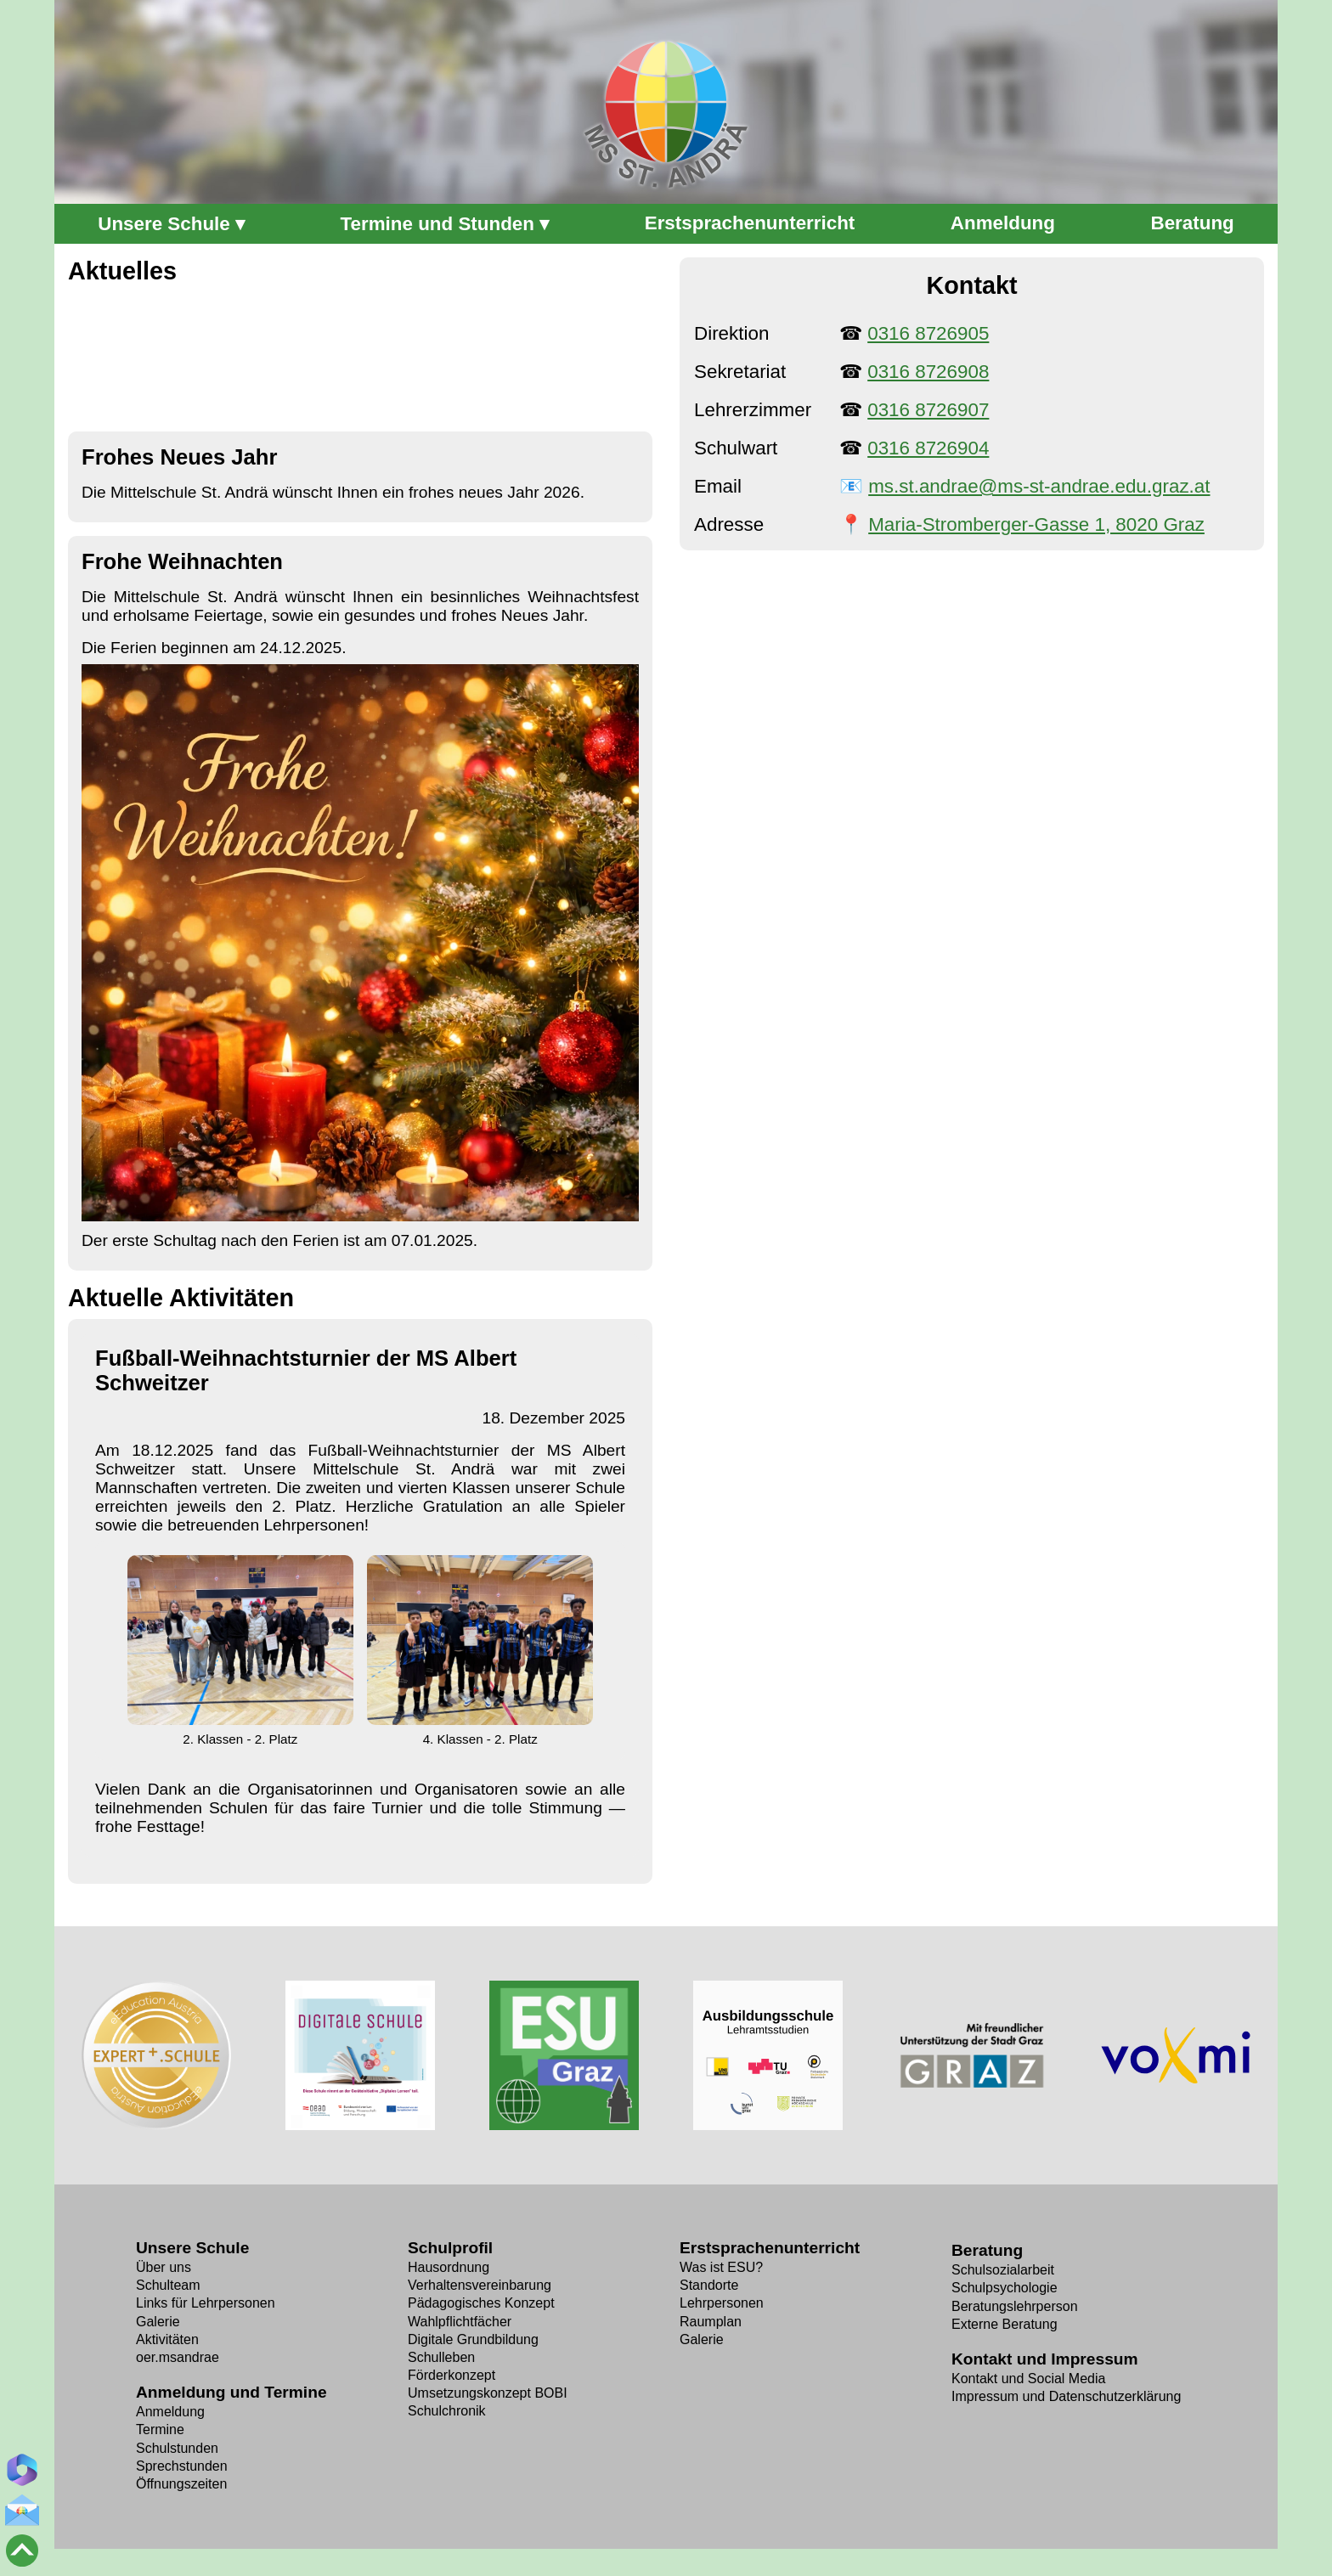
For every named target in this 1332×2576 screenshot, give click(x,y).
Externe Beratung (1004, 2324)
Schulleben (441, 2357)
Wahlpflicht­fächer (459, 2321)
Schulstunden (177, 2448)
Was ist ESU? (721, 2267)
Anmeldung (170, 2411)
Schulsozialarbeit (1002, 2270)
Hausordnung (448, 2267)
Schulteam (168, 2285)
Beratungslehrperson (1014, 2306)
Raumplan (711, 2321)
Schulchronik (447, 2411)
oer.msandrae (177, 2357)
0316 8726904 (928, 448)
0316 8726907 (928, 409)
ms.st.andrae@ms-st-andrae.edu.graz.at (1039, 486)
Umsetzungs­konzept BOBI (487, 2393)
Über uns (163, 2267)
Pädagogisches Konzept (481, 2303)
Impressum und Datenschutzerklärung (1066, 2396)
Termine (160, 2429)
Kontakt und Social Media (1028, 2378)
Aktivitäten (167, 2339)
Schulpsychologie (1004, 2287)
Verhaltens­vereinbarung (479, 2285)
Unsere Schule (164, 223)
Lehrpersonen (722, 2303)
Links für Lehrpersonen (205, 2303)
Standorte (709, 2285)
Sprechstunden (182, 2466)
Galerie (158, 2321)
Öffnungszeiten (181, 2484)
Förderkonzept (451, 2375)
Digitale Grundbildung (473, 2339)
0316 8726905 (928, 333)
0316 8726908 (928, 371)
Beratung (987, 2250)
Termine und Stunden (437, 223)
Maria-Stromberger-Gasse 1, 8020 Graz (1036, 524)
